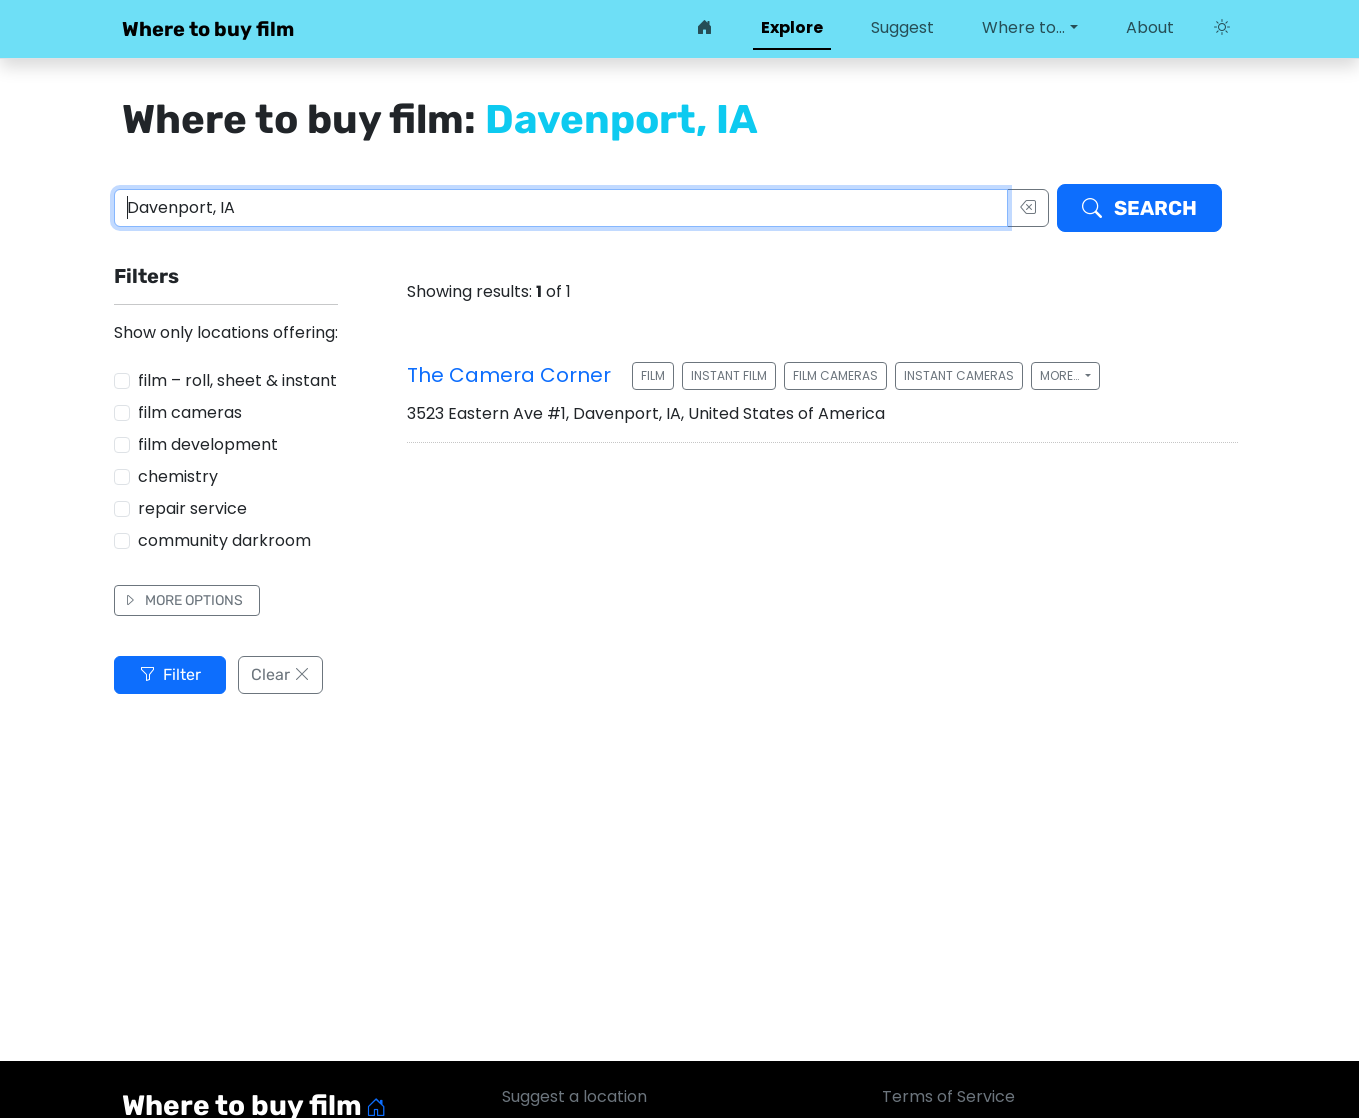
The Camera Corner (509, 375)
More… (1061, 375)
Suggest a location (574, 1096)
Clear (280, 674)
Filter (170, 674)
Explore (792, 27)
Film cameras (835, 375)
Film (653, 375)
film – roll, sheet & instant (237, 380)
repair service (192, 508)
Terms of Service (948, 1096)
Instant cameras (959, 375)
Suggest (902, 27)
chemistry (178, 476)
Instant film (729, 375)
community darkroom (224, 540)
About (1150, 27)
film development (208, 444)
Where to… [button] (1023, 27)
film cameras (190, 412)
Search (1139, 208)
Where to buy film (208, 29)
